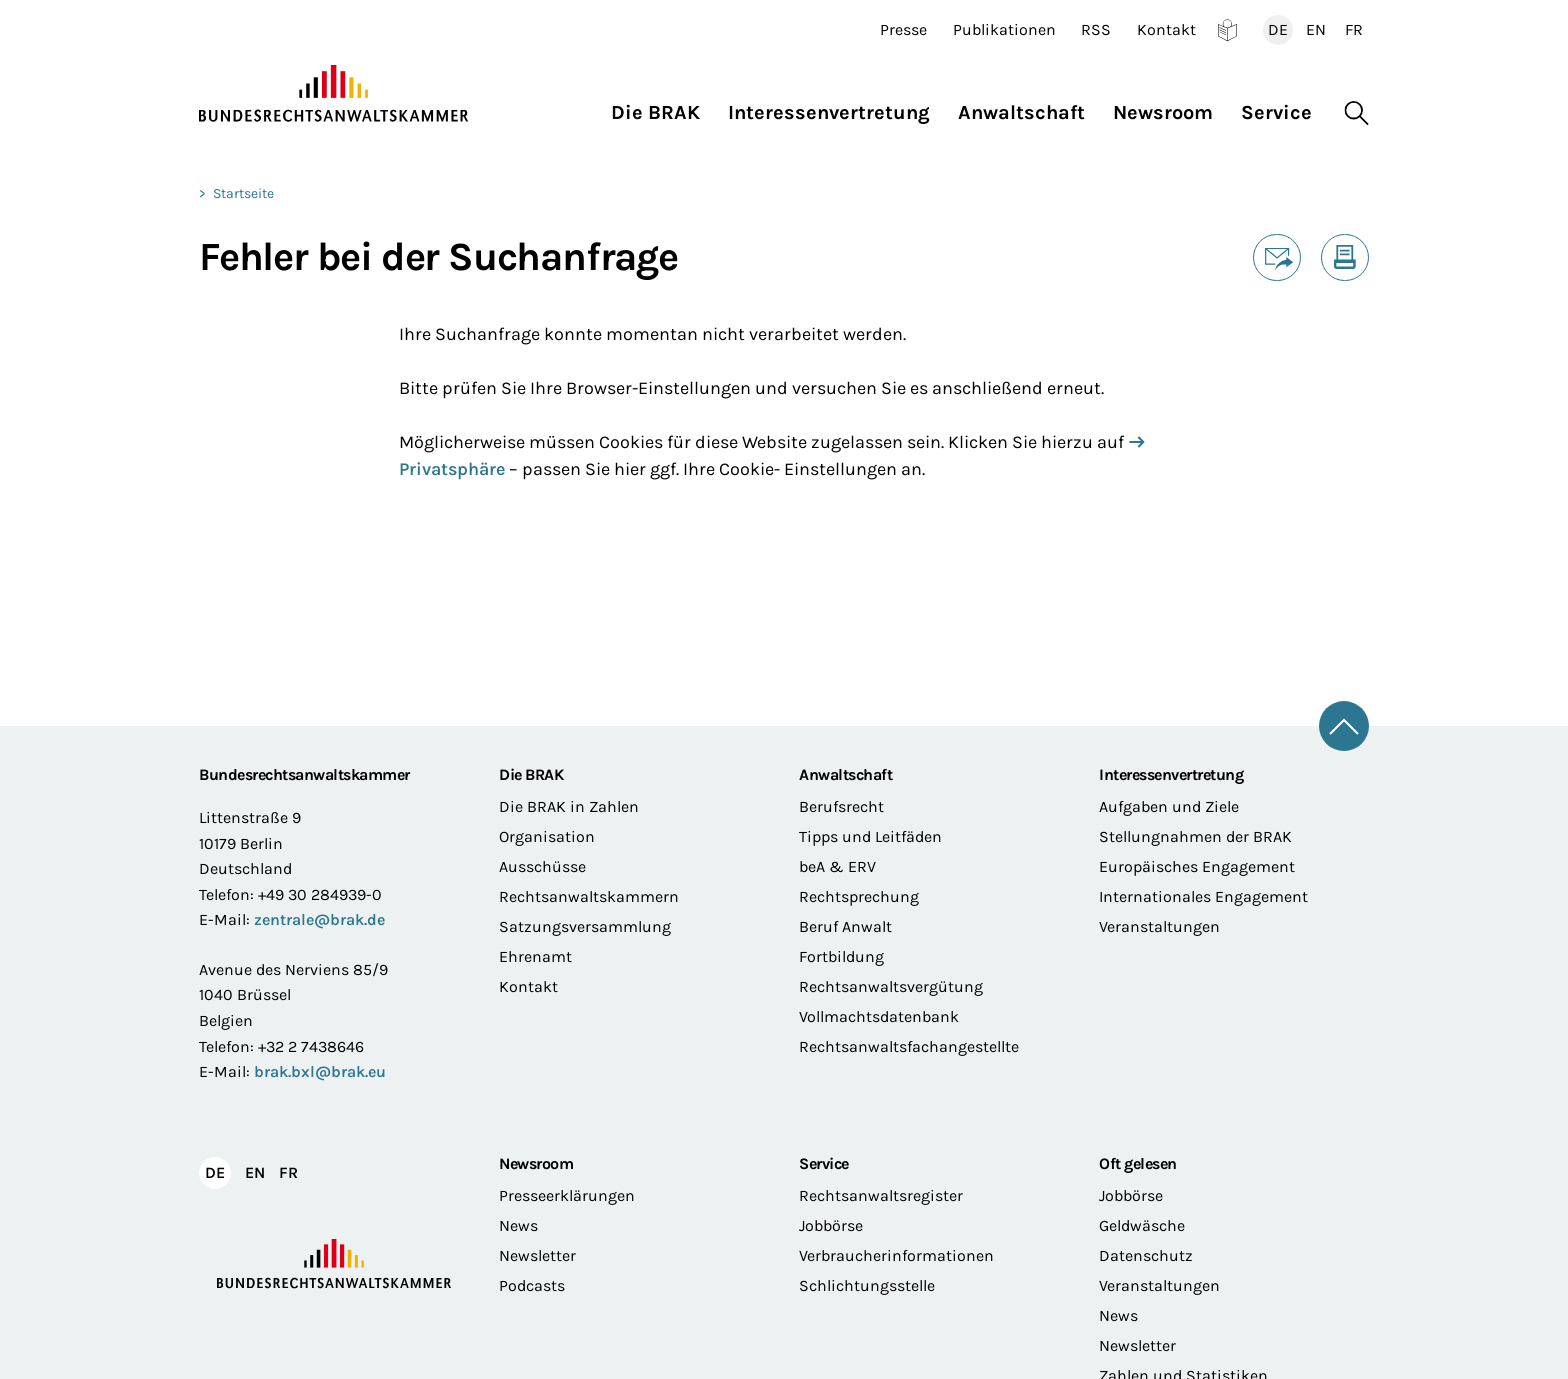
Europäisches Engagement (1197, 866)
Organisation (547, 836)
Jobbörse (831, 1225)
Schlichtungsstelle (867, 1285)
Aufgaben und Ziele (1169, 806)
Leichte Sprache (1227, 30)
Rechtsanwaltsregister (881, 1195)
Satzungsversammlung (585, 926)
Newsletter (537, 1255)
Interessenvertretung (1171, 774)
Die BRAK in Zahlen (569, 806)
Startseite (243, 193)
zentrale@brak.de (319, 919)
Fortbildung (841, 956)
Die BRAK (531, 774)
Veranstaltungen (1159, 926)
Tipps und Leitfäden (870, 836)
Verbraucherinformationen (896, 1255)
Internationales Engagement (1203, 896)
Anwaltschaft (845, 774)
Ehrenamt (535, 956)
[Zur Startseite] (334, 94)
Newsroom (536, 1163)
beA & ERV (837, 866)
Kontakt (1166, 30)
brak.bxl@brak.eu (320, 1071)
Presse (903, 30)
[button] (662, 107)
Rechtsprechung (859, 896)
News (518, 1225)
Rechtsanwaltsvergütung (891, 986)
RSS (1096, 30)
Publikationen (1004, 30)
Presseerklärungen (567, 1195)
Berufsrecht (841, 806)
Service (824, 1163)
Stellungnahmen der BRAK (1195, 836)
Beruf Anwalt (845, 926)
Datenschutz (1146, 1255)
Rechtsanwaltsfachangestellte (909, 1046)
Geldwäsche (1142, 1225)
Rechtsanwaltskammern (589, 896)
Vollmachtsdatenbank (879, 1016)
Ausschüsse (542, 866)
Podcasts (532, 1285)
